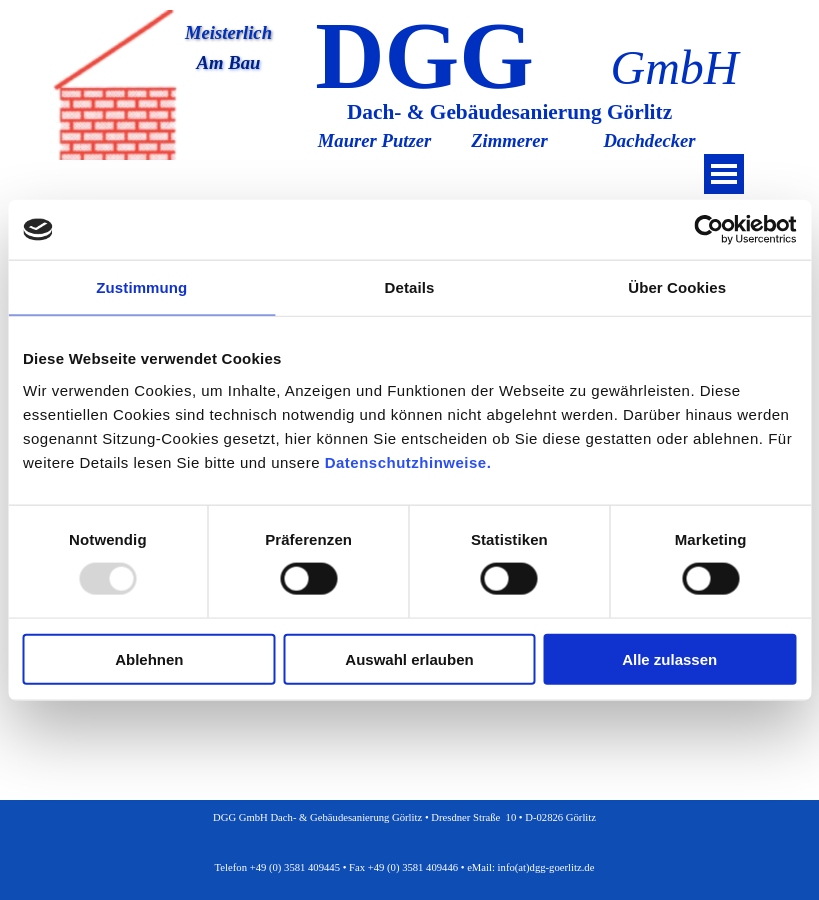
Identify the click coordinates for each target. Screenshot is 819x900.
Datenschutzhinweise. (408, 461)
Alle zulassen (669, 658)
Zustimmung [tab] (141, 287)
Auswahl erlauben (409, 658)
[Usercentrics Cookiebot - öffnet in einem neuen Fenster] (708, 230)
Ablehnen (149, 658)
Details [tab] (410, 287)
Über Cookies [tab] (677, 287)
